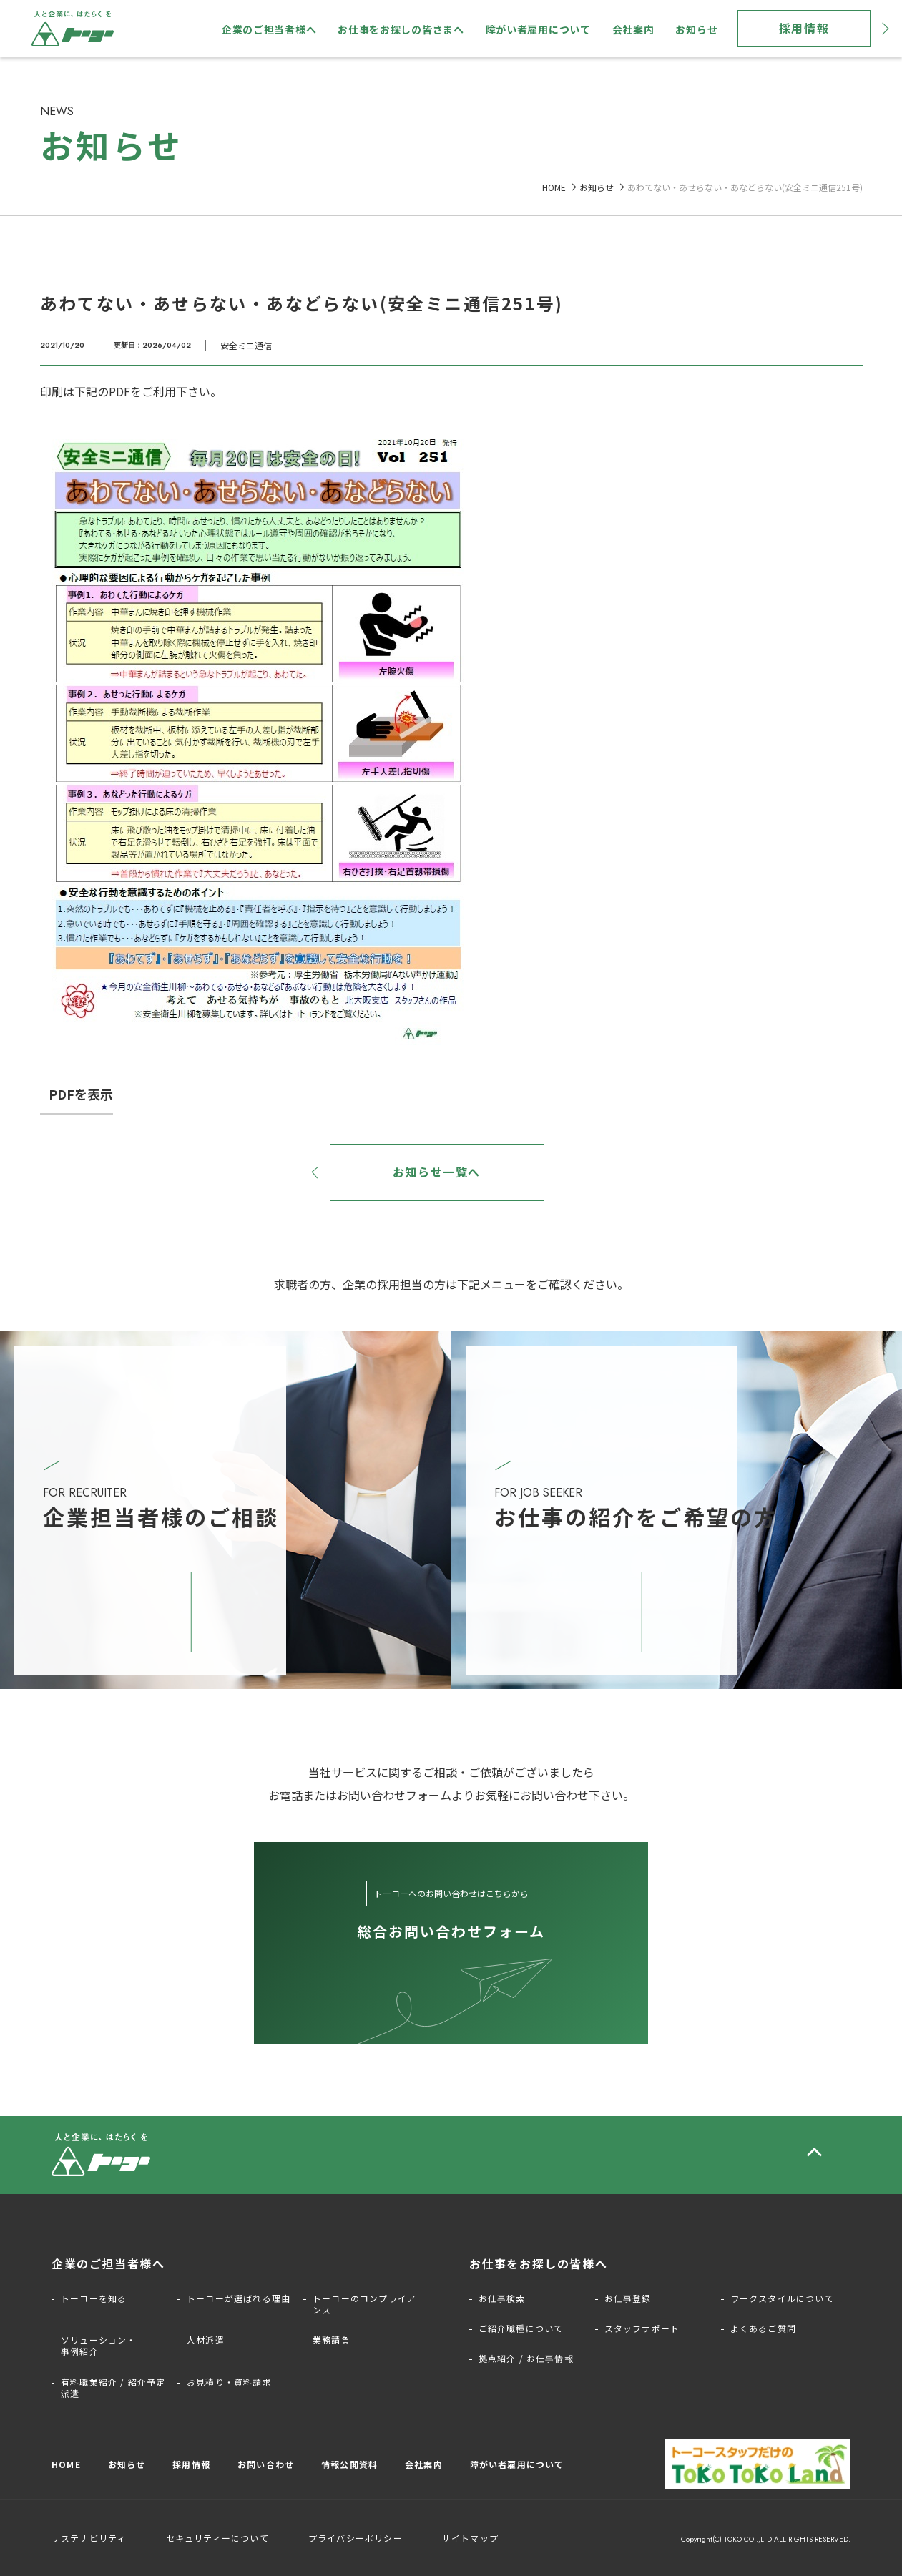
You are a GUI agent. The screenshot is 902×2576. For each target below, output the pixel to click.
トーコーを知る (94, 2298)
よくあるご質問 (763, 2328)
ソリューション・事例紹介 (99, 2345)
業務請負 (331, 2340)
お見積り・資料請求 (229, 2382)
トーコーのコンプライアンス (364, 2304)
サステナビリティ (89, 2538)
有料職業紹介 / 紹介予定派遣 (113, 2387)
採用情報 (804, 27)
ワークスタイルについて (782, 2298)
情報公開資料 (349, 2464)
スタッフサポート (642, 2328)
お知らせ (696, 29)
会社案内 (633, 29)
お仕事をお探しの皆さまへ (401, 29)
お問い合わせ (265, 2464)
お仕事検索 (502, 2298)
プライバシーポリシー (355, 2538)
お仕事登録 (628, 2298)
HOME (554, 187)
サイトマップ (470, 2538)
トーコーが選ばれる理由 (238, 2298)
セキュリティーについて (217, 2538)
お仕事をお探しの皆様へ (538, 2263)
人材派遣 (206, 2340)
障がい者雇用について (538, 29)
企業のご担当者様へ (269, 29)
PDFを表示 (81, 1093)
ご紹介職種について (521, 2328)
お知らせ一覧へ (437, 1171)
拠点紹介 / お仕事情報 (526, 2358)
